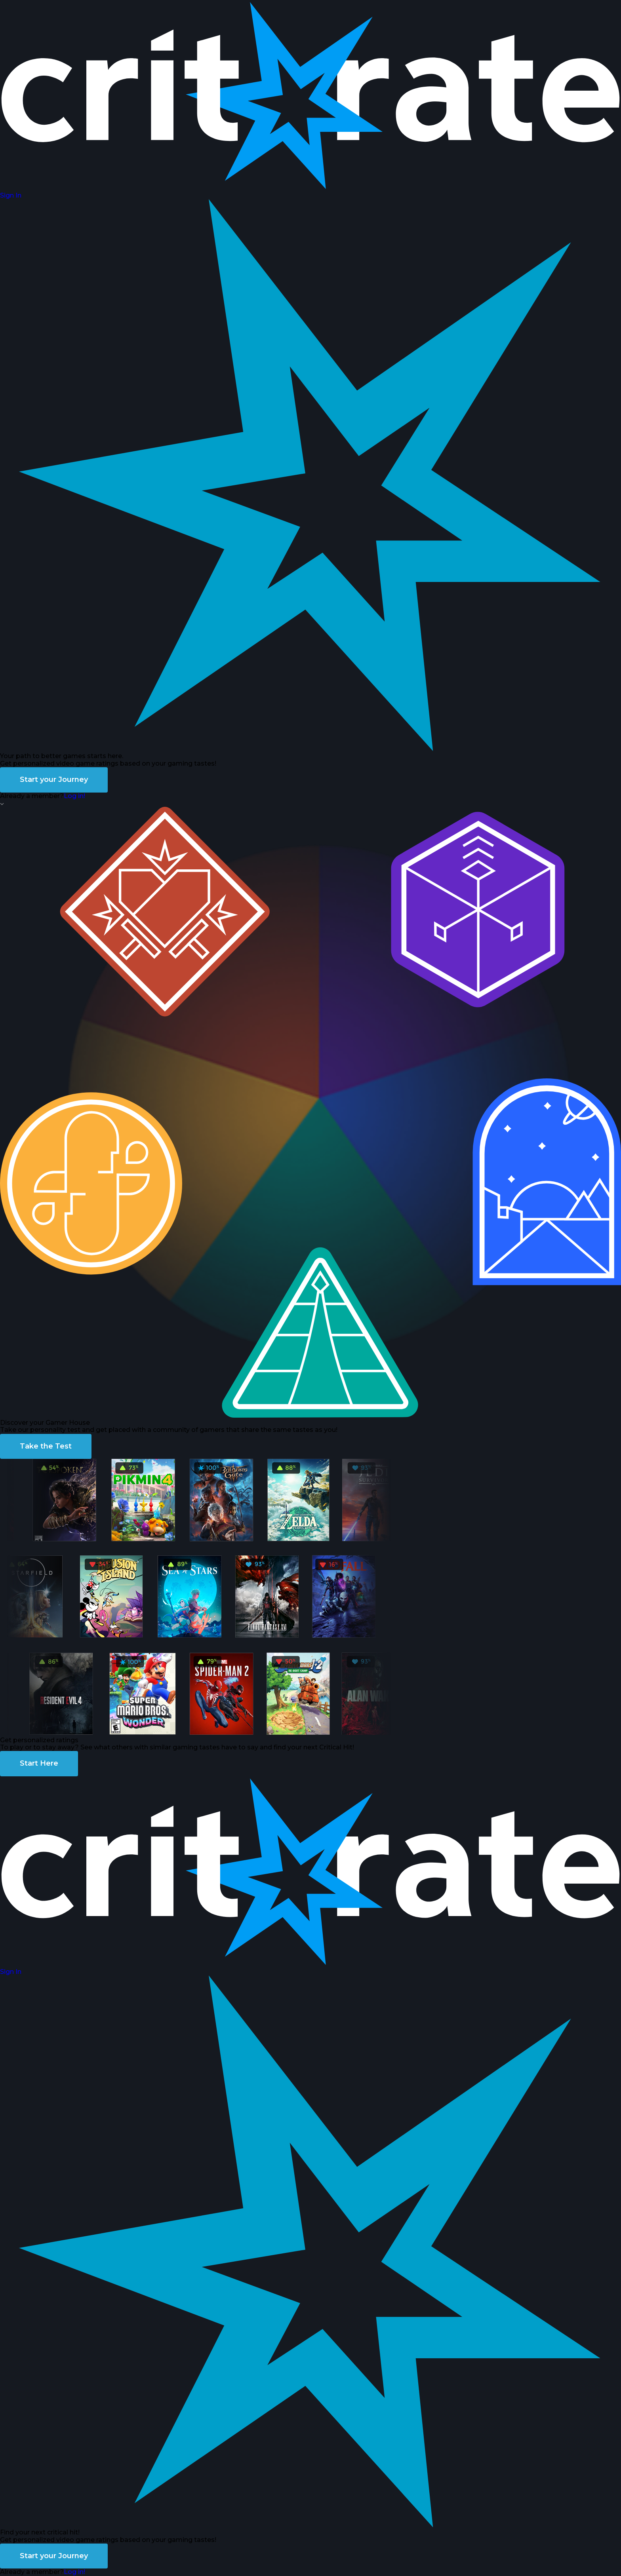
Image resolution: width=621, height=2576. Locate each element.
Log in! (74, 796)
